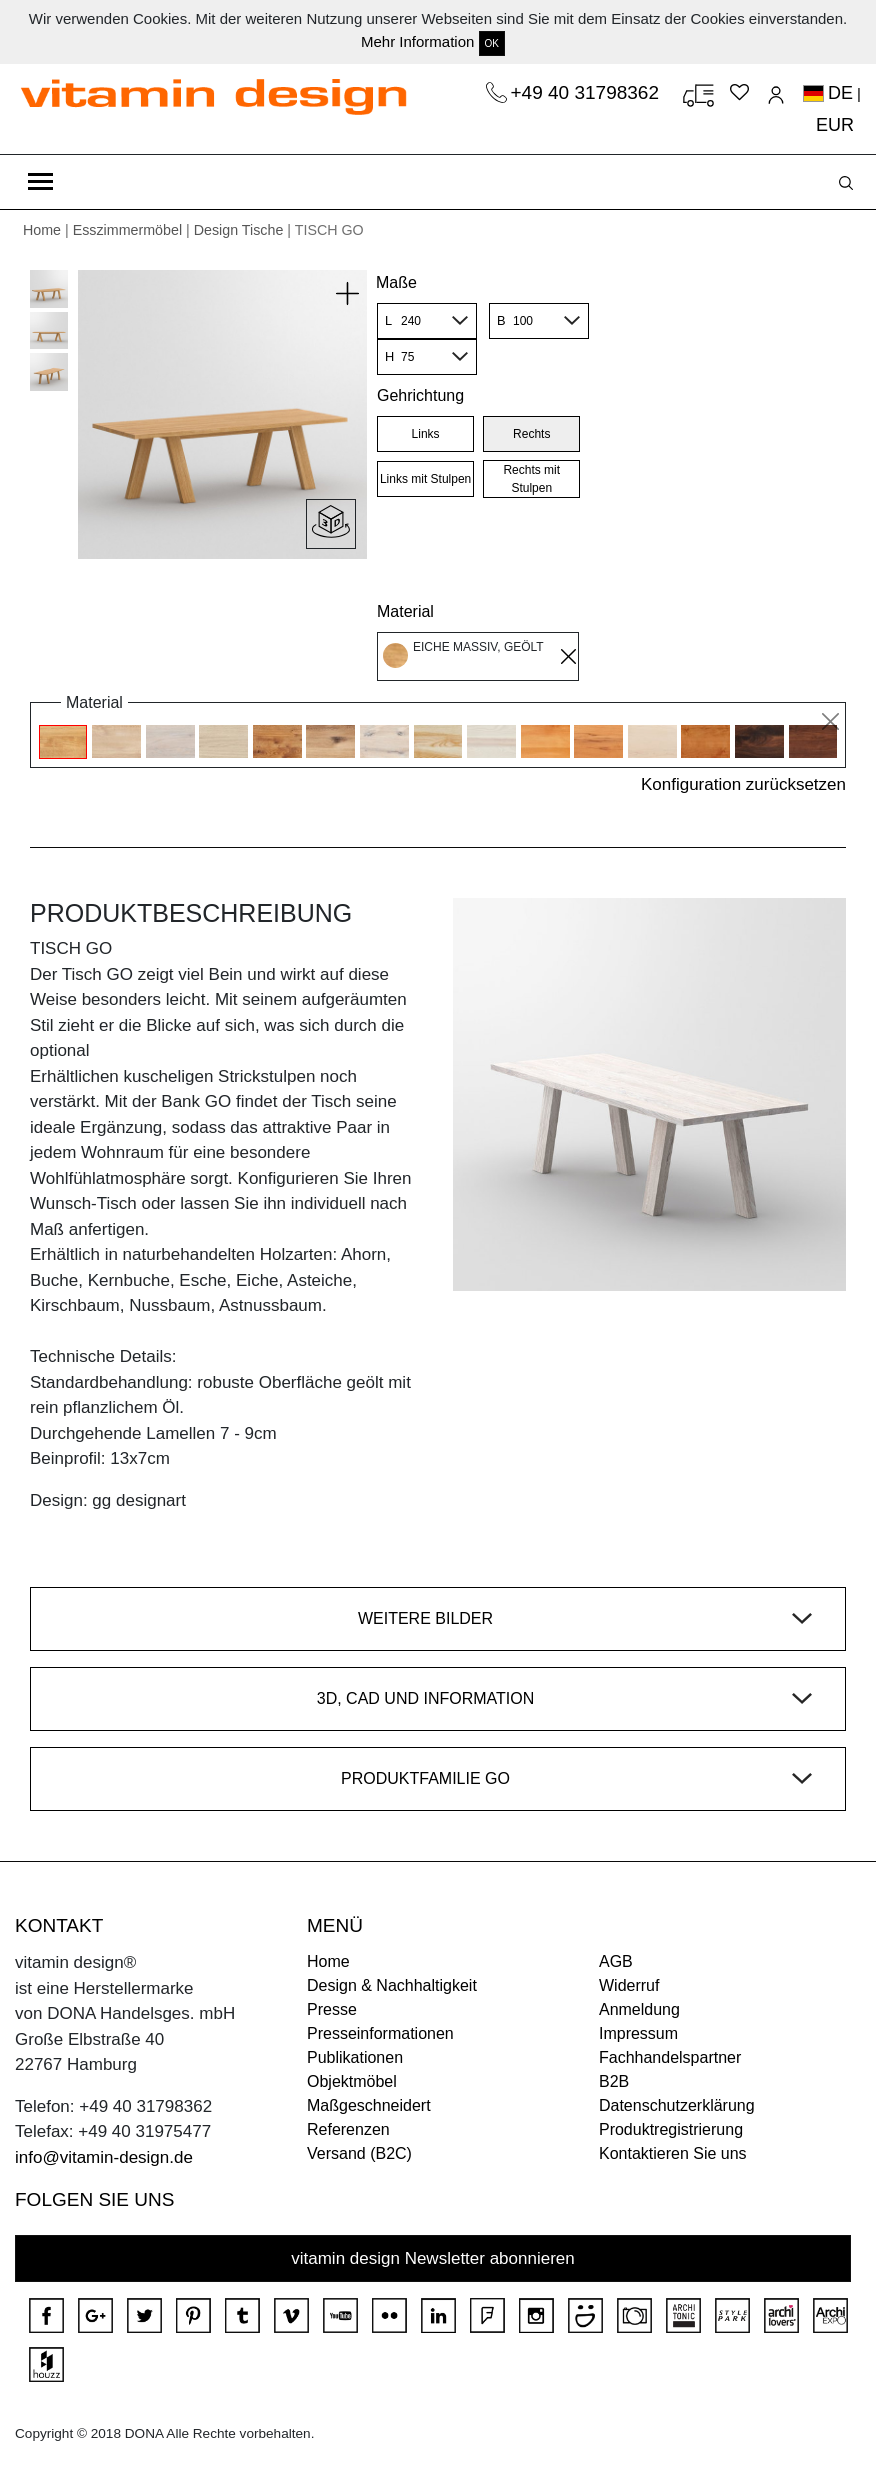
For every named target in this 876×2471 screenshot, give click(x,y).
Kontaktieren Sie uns (673, 2153)
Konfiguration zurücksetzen (743, 784)
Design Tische (239, 230)
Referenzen (348, 2129)
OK (492, 43)
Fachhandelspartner (670, 2057)
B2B (614, 2081)
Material (405, 611)
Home (42, 230)
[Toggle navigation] (40, 182)
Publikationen (355, 2057)
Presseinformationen (380, 2033)
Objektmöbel (352, 2081)
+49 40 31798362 (588, 92)
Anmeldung (639, 2009)
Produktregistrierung (671, 2129)
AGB (616, 1961)
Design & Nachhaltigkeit (392, 1985)
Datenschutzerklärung (677, 2105)
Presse (332, 2009)
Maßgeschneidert (369, 2105)
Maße (396, 282)
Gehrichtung (420, 395)
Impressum (638, 2033)
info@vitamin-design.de (104, 2157)
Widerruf (629, 1985)
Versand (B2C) (359, 2153)
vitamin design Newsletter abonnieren (433, 2258)
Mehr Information (417, 41)
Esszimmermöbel (127, 230)
